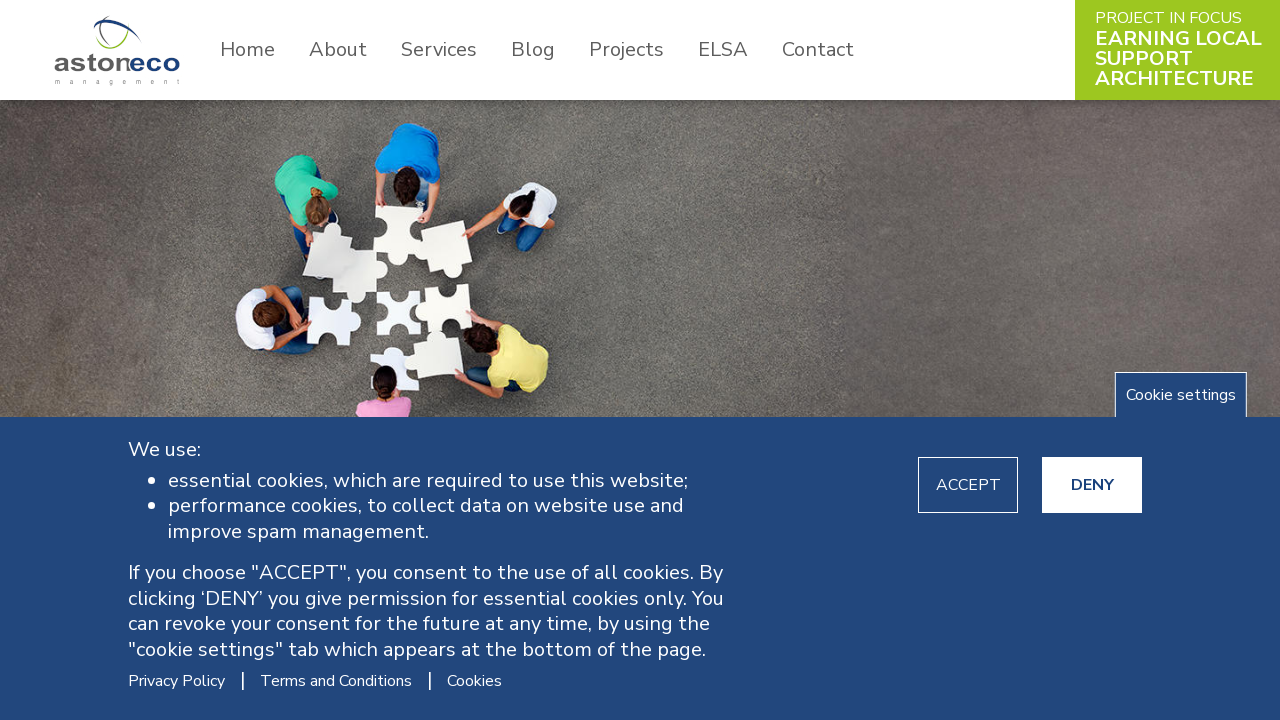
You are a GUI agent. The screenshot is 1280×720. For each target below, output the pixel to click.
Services (439, 49)
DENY (1092, 485)
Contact (818, 49)
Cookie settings (1181, 395)
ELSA (723, 49)
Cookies (474, 681)
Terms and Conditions (336, 681)
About (338, 49)
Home (247, 49)
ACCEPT (968, 485)
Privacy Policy (176, 681)
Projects (626, 49)
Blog (533, 49)
